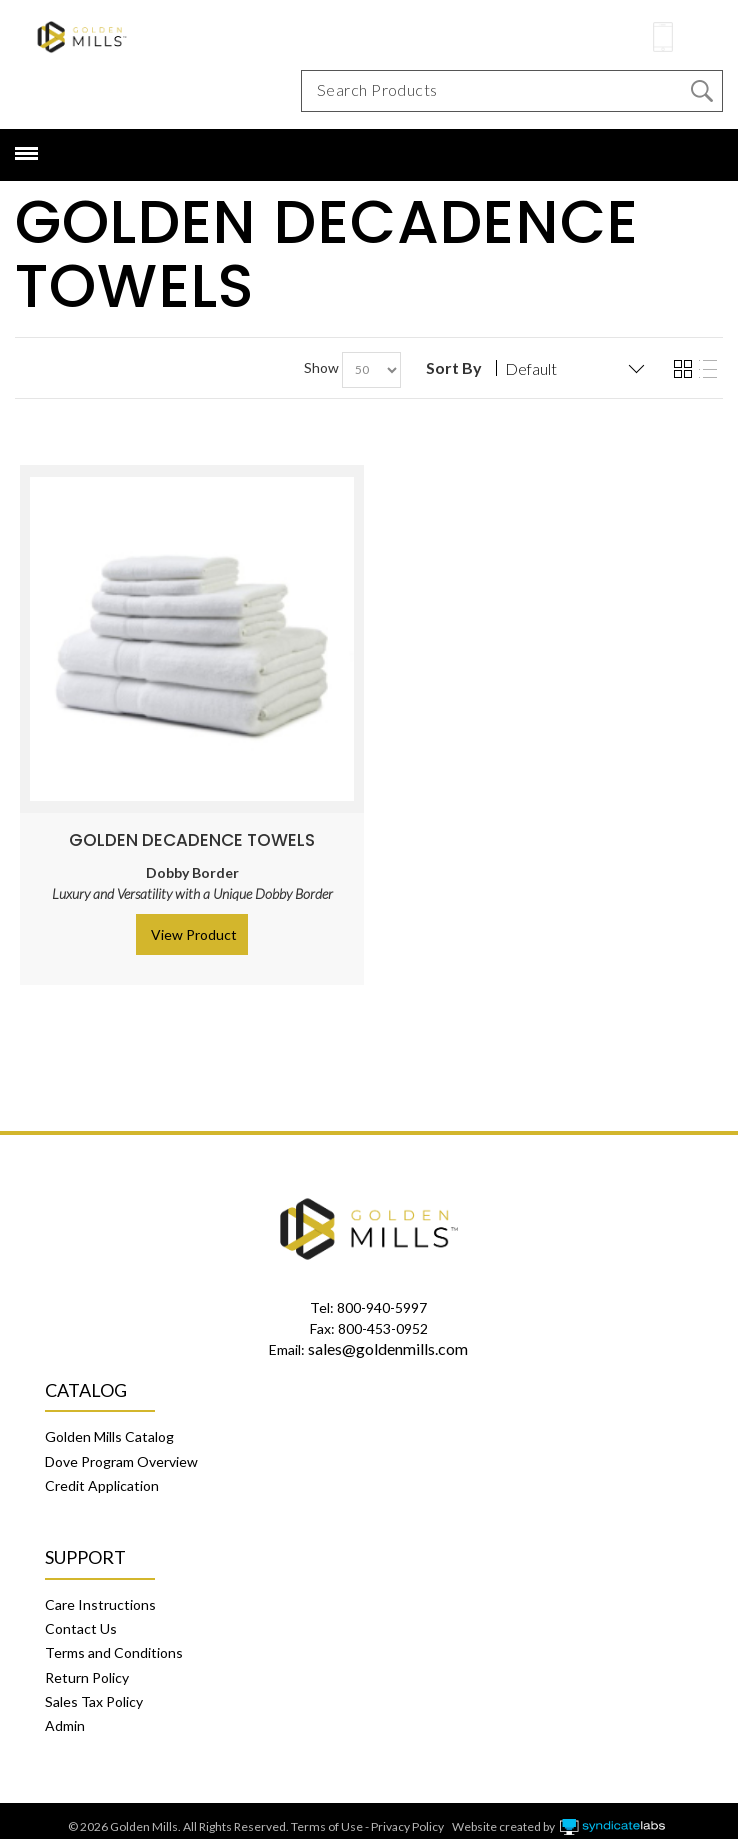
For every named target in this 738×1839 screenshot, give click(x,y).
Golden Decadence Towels (192, 840)
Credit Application (102, 1485)
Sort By (454, 368)
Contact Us (81, 1628)
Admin (65, 1725)
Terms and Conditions (114, 1652)
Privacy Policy (407, 1826)
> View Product (188, 934)
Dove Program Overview (121, 1461)
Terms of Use (327, 1826)
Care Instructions (100, 1604)
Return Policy (87, 1677)
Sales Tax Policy (94, 1701)
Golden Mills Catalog (109, 1436)
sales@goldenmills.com (388, 1348)
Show (321, 367)
